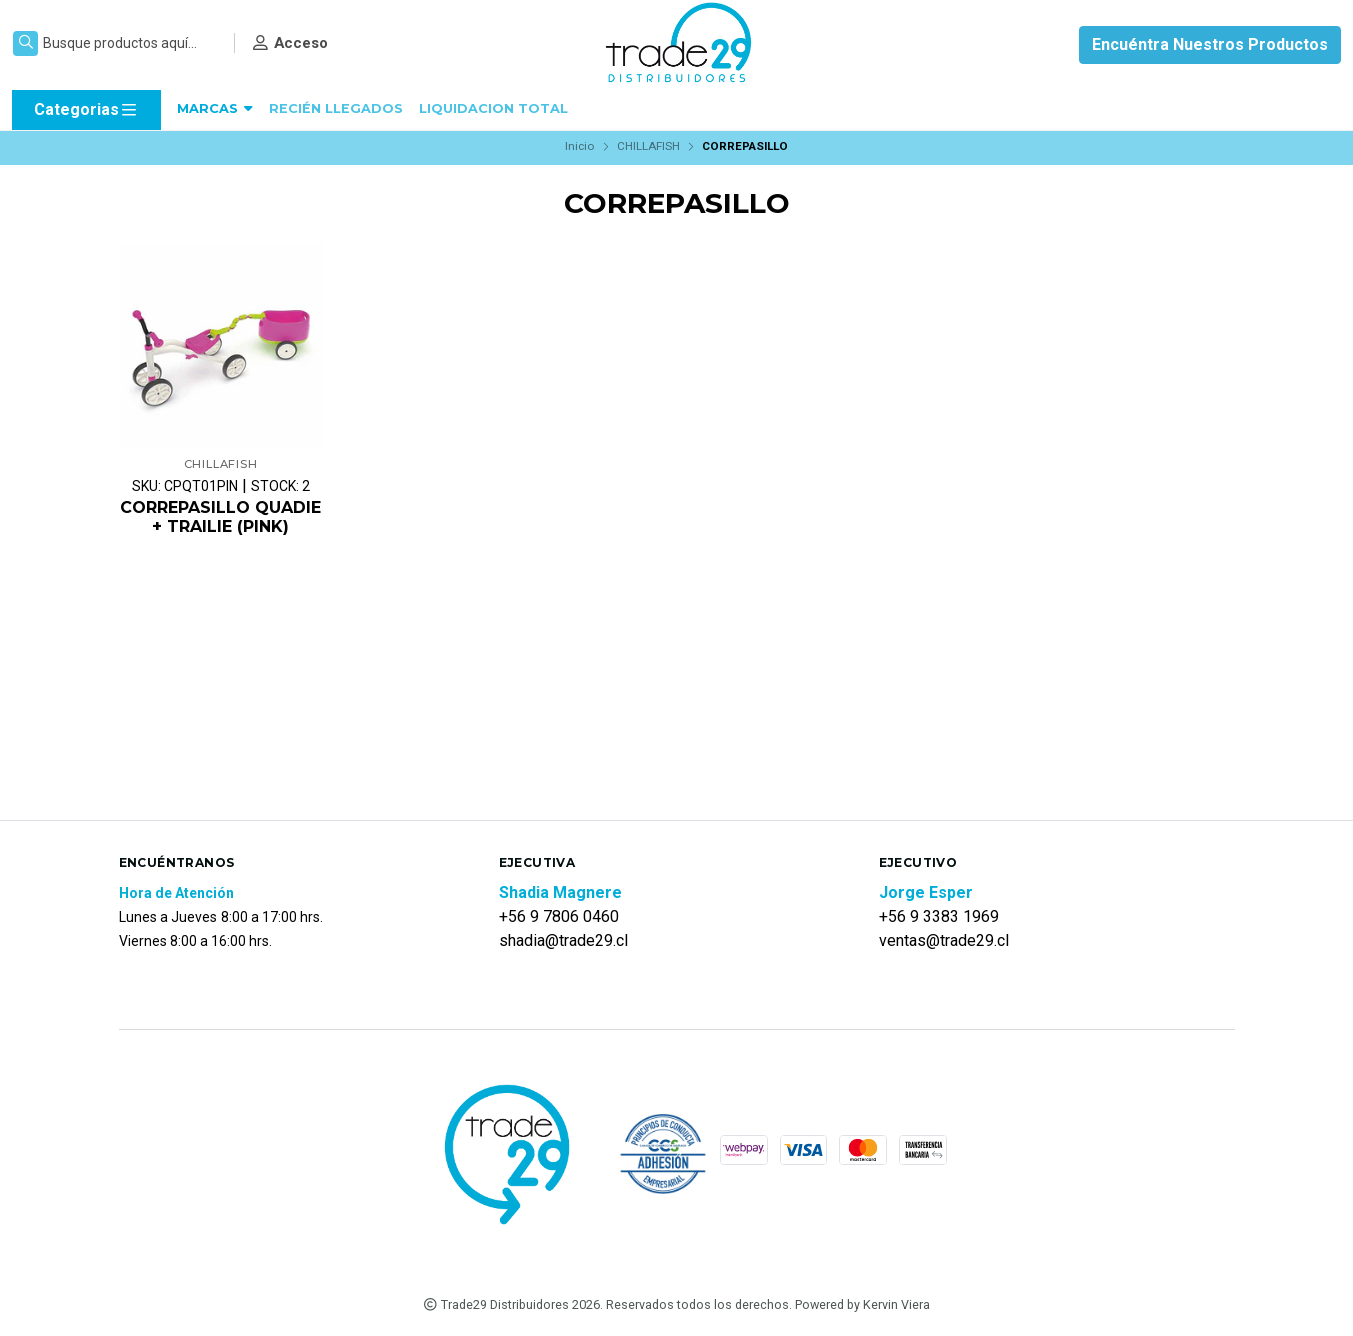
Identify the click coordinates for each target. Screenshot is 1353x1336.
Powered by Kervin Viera (862, 1304)
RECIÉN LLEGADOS (336, 108)
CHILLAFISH (648, 146)
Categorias (86, 110)
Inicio (579, 146)
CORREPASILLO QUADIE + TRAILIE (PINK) (220, 517)
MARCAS (215, 108)
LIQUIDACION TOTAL (493, 108)
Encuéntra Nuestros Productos (1210, 44)
